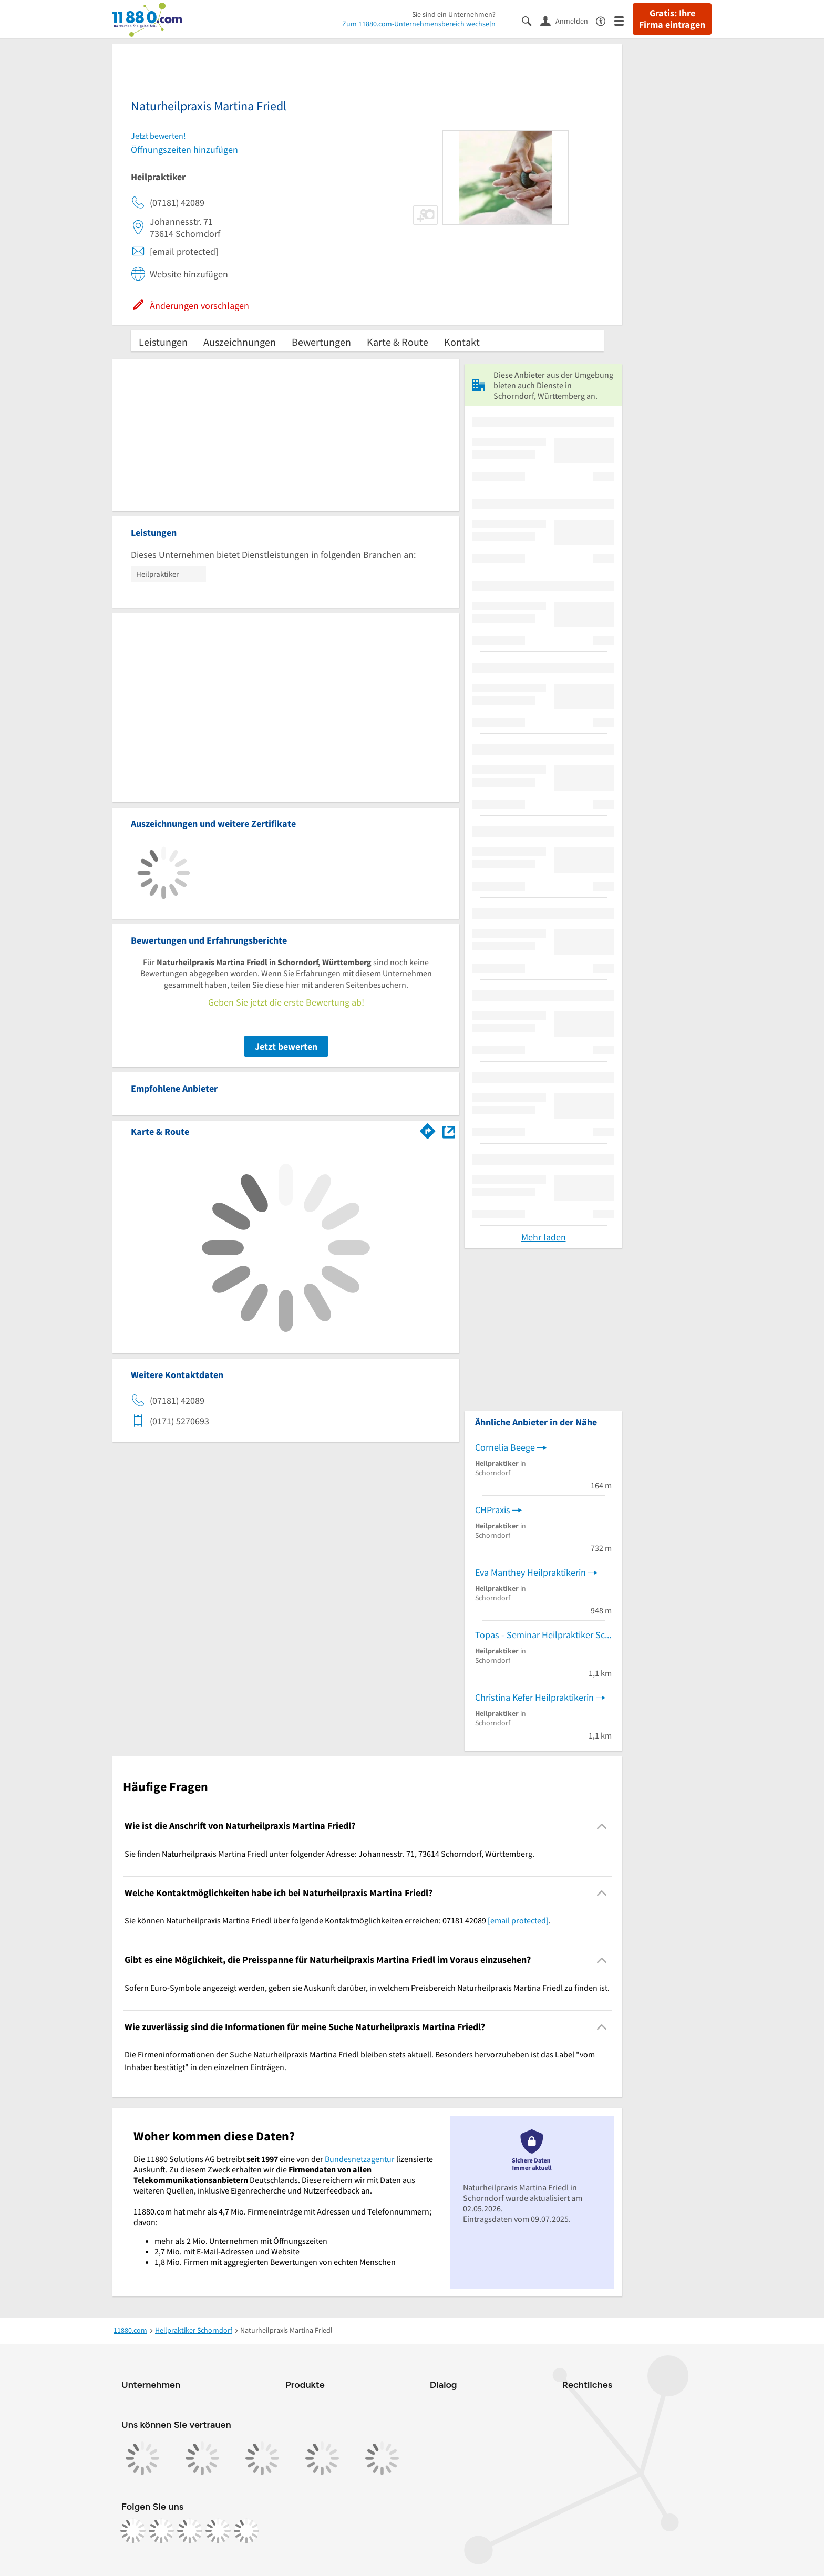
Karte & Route (397, 341)
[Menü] (623, 20)
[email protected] (518, 1920)
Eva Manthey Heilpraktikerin (530, 1572)
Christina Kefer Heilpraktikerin (534, 1697)
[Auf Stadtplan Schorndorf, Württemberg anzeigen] (448, 1131)
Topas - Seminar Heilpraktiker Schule (543, 1635)
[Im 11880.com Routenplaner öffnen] (428, 1130)
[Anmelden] (568, 20)
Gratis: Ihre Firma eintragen (672, 19)
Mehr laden (543, 1237)
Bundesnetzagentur (360, 2159)
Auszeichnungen (239, 341)
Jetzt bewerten (286, 1046)
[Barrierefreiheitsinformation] (605, 20)
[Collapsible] (602, 1826)
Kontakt (462, 341)
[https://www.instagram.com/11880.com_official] (161, 2530)
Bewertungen (321, 341)
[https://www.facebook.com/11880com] (133, 2530)
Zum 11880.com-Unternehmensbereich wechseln (419, 23)
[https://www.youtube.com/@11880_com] (246, 2530)
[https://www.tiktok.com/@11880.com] (189, 2530)
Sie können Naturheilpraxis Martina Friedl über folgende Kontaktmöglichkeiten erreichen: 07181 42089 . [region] (338, 1920)
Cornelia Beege (505, 1447)
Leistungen (163, 341)
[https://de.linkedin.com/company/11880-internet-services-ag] (218, 2530)
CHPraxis (492, 1510)
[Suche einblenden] (531, 20)
